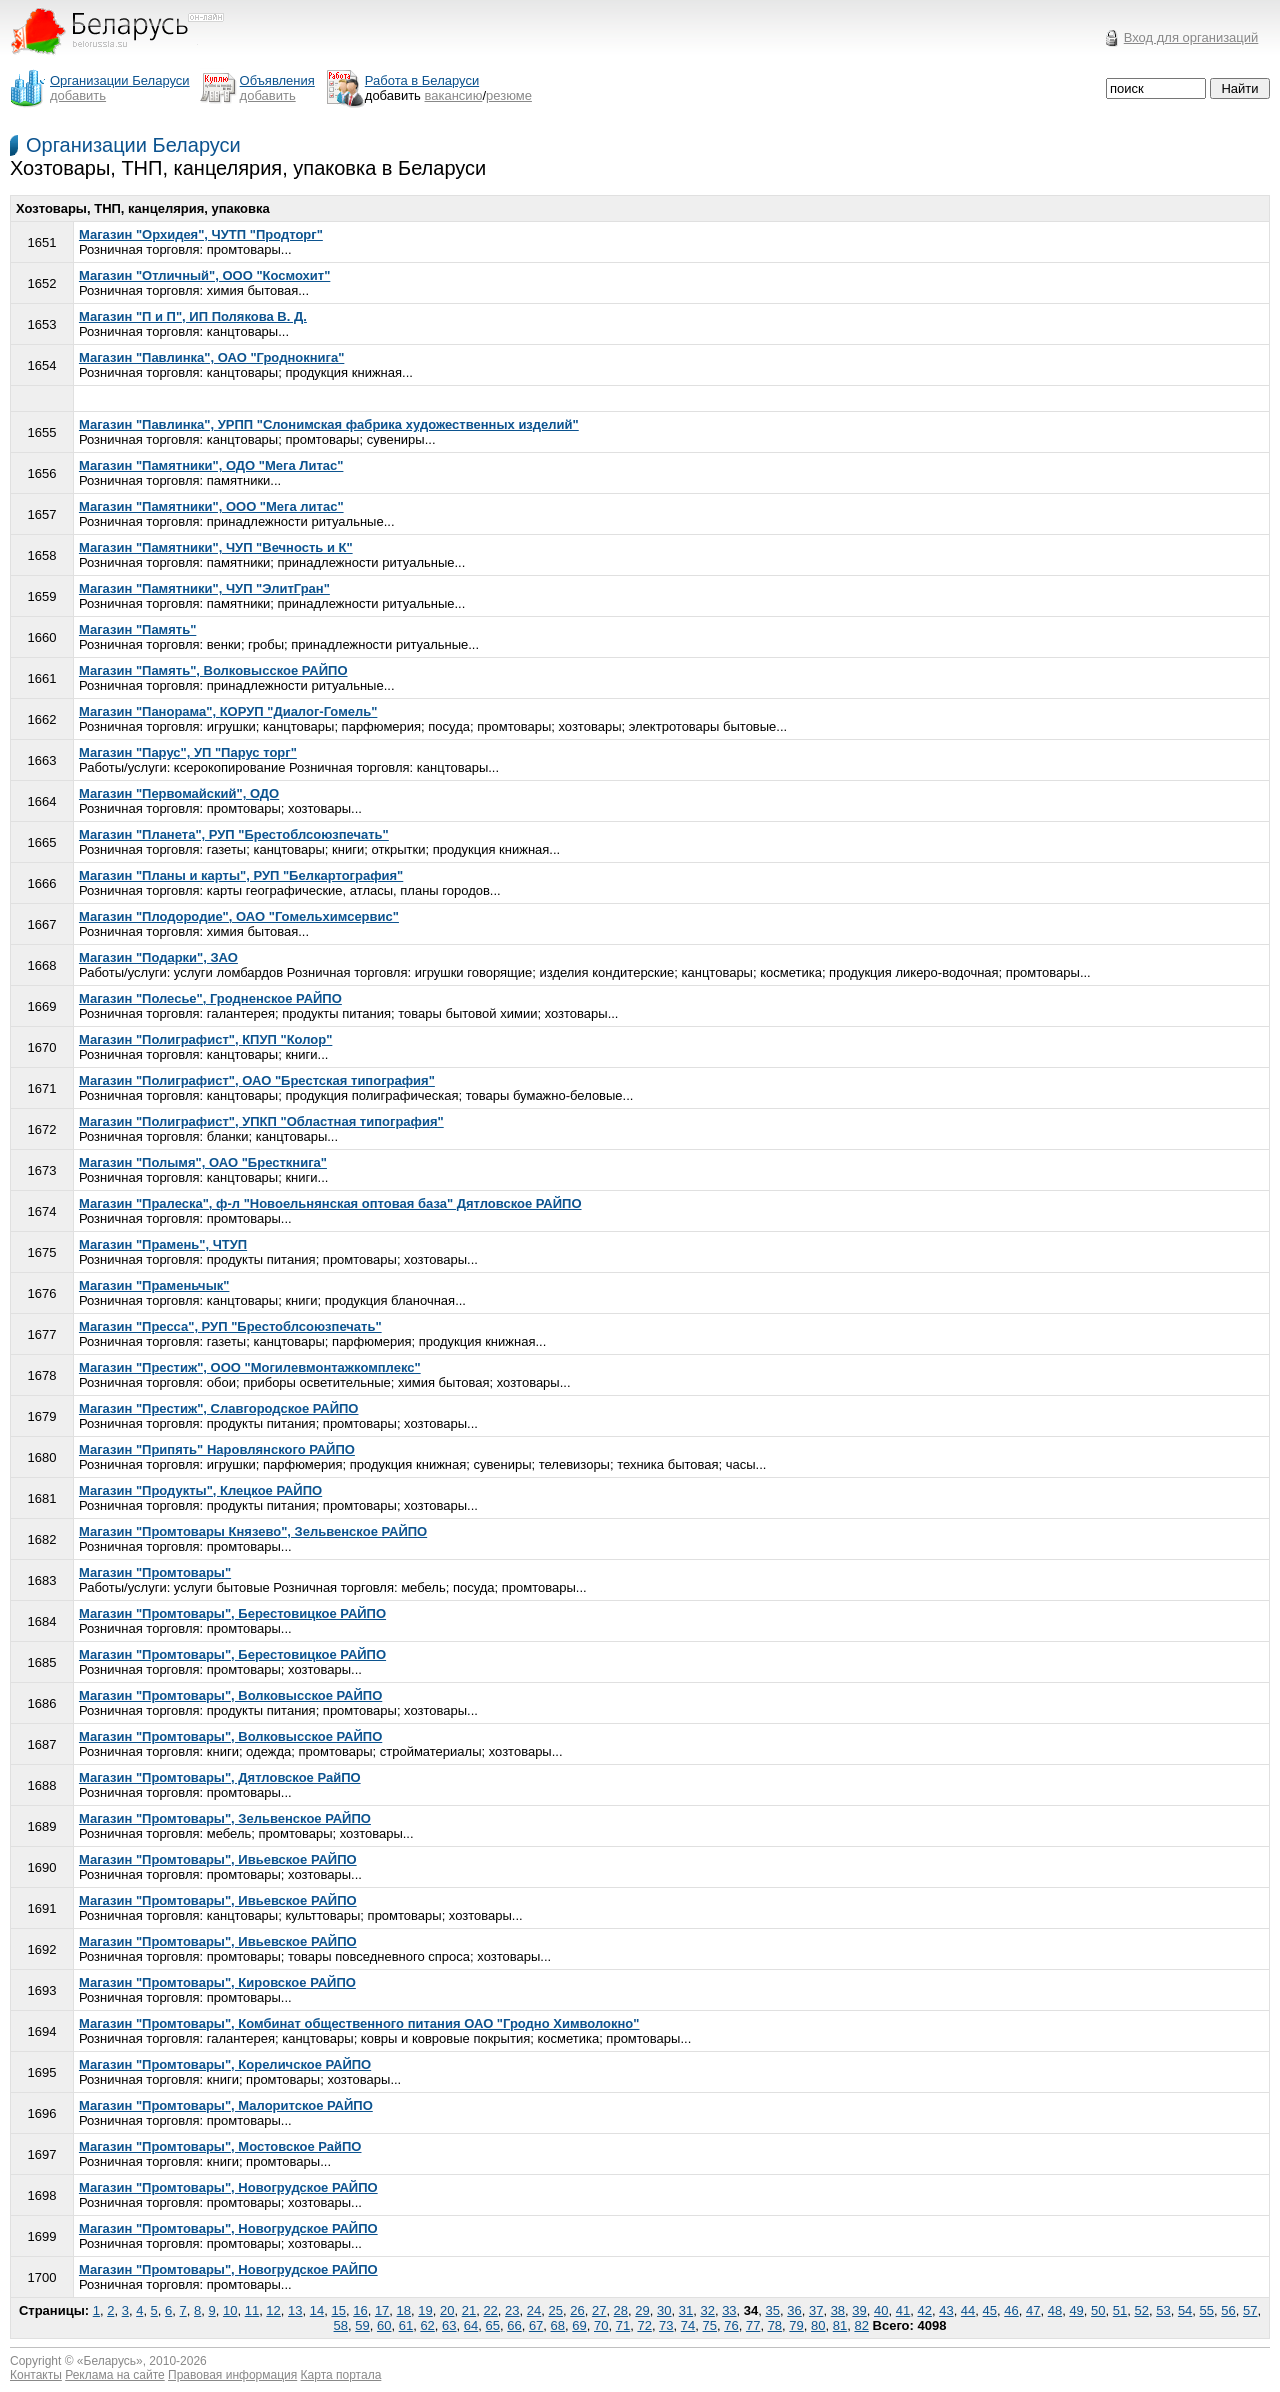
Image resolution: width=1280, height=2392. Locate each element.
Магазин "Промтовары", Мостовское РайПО (220, 2146)
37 (816, 2310)
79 (796, 2325)
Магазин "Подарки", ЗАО (158, 957)
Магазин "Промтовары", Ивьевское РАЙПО (218, 1859)
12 (273, 2310)
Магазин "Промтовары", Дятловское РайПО (220, 1777)
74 (688, 2325)
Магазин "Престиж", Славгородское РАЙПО (219, 1408)
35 (773, 2310)
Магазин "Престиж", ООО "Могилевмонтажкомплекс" (250, 1367)
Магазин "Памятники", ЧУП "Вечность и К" (216, 547)
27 (599, 2310)
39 (859, 2310)
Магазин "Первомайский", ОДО (179, 793)
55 (1207, 2310)
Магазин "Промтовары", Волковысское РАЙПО (230, 1695)
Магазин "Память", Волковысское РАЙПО (213, 670)
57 (1250, 2310)
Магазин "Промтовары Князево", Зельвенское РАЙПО (253, 1531)
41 (903, 2310)
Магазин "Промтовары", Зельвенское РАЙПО (225, 1818)
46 (1011, 2310)
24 (534, 2310)
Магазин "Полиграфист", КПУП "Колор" (205, 1039)
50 (1098, 2310)
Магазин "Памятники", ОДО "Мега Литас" (211, 465)
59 (362, 2325)
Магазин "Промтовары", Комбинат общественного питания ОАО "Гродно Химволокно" (359, 2023)
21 (469, 2310)
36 (794, 2310)
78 (775, 2325)
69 (579, 2325)
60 (384, 2325)
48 (1055, 2310)
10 (230, 2310)
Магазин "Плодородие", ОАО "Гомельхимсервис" (239, 916)
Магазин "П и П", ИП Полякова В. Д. (193, 316)
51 (1120, 2310)
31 (686, 2310)
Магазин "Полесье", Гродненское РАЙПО (210, 998)
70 (601, 2325)
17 (382, 2310)
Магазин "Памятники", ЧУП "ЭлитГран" (204, 588)
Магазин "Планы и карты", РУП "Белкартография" (241, 875)
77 (753, 2325)
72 (644, 2325)
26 (577, 2310)
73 (666, 2325)
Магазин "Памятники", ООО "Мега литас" (211, 506)
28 (621, 2310)
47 (1033, 2310)
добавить (78, 95)
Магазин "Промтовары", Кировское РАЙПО (217, 1982)
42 (924, 2310)
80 (818, 2325)
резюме (509, 95)
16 (360, 2310)
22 (490, 2310)
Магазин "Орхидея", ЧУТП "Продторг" (201, 234)
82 (861, 2325)
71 (623, 2325)
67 (536, 2325)
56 (1228, 2310)
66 (514, 2325)
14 (317, 2310)
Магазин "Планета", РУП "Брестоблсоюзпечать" (234, 834)
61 (406, 2325)
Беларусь (110, 2361)
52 (1141, 2310)
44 (968, 2310)
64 (471, 2325)
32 (707, 2310)
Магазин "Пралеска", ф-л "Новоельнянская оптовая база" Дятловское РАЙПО (330, 1203)
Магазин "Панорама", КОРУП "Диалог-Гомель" (228, 711)
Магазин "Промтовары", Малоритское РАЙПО (226, 2105)
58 (341, 2325)
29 (642, 2310)
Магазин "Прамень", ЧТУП (163, 1244)
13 (295, 2310)
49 (1076, 2310)
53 (1163, 2310)
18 (404, 2310)
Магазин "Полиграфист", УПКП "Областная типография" (261, 1121)
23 (512, 2310)
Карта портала (341, 2375)
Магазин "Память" (137, 629)
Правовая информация (232, 2375)
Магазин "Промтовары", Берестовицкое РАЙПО (232, 1613)
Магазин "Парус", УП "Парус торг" (188, 752)
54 (1185, 2310)
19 (425, 2310)
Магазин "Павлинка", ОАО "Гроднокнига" (211, 357)
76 (731, 2325)
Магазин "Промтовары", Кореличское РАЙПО (225, 2064)
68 (558, 2325)
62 (427, 2325)
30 (664, 2310)
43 (946, 2310)
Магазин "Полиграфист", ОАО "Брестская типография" (257, 1080)
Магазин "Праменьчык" (154, 1285)
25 (556, 2310)
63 (449, 2325)
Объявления (277, 80)
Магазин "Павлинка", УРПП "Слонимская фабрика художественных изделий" (329, 424)
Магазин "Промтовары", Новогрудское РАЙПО (228, 2187)
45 (990, 2310)
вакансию (454, 95)
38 (838, 2310)
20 (447, 2310)
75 (710, 2325)
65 (492, 2325)
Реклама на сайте (115, 2375)
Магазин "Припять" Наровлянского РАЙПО (217, 1449)
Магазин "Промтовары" (155, 1572)
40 (881, 2310)
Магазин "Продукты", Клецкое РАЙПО (200, 1490)
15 (338, 2310)
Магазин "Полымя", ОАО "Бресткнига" (203, 1162)
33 (729, 2310)
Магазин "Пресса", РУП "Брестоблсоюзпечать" (230, 1326)
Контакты (36, 2375)
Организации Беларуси (133, 145)
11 (252, 2310)
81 (840, 2325)
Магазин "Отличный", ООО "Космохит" (204, 275)
